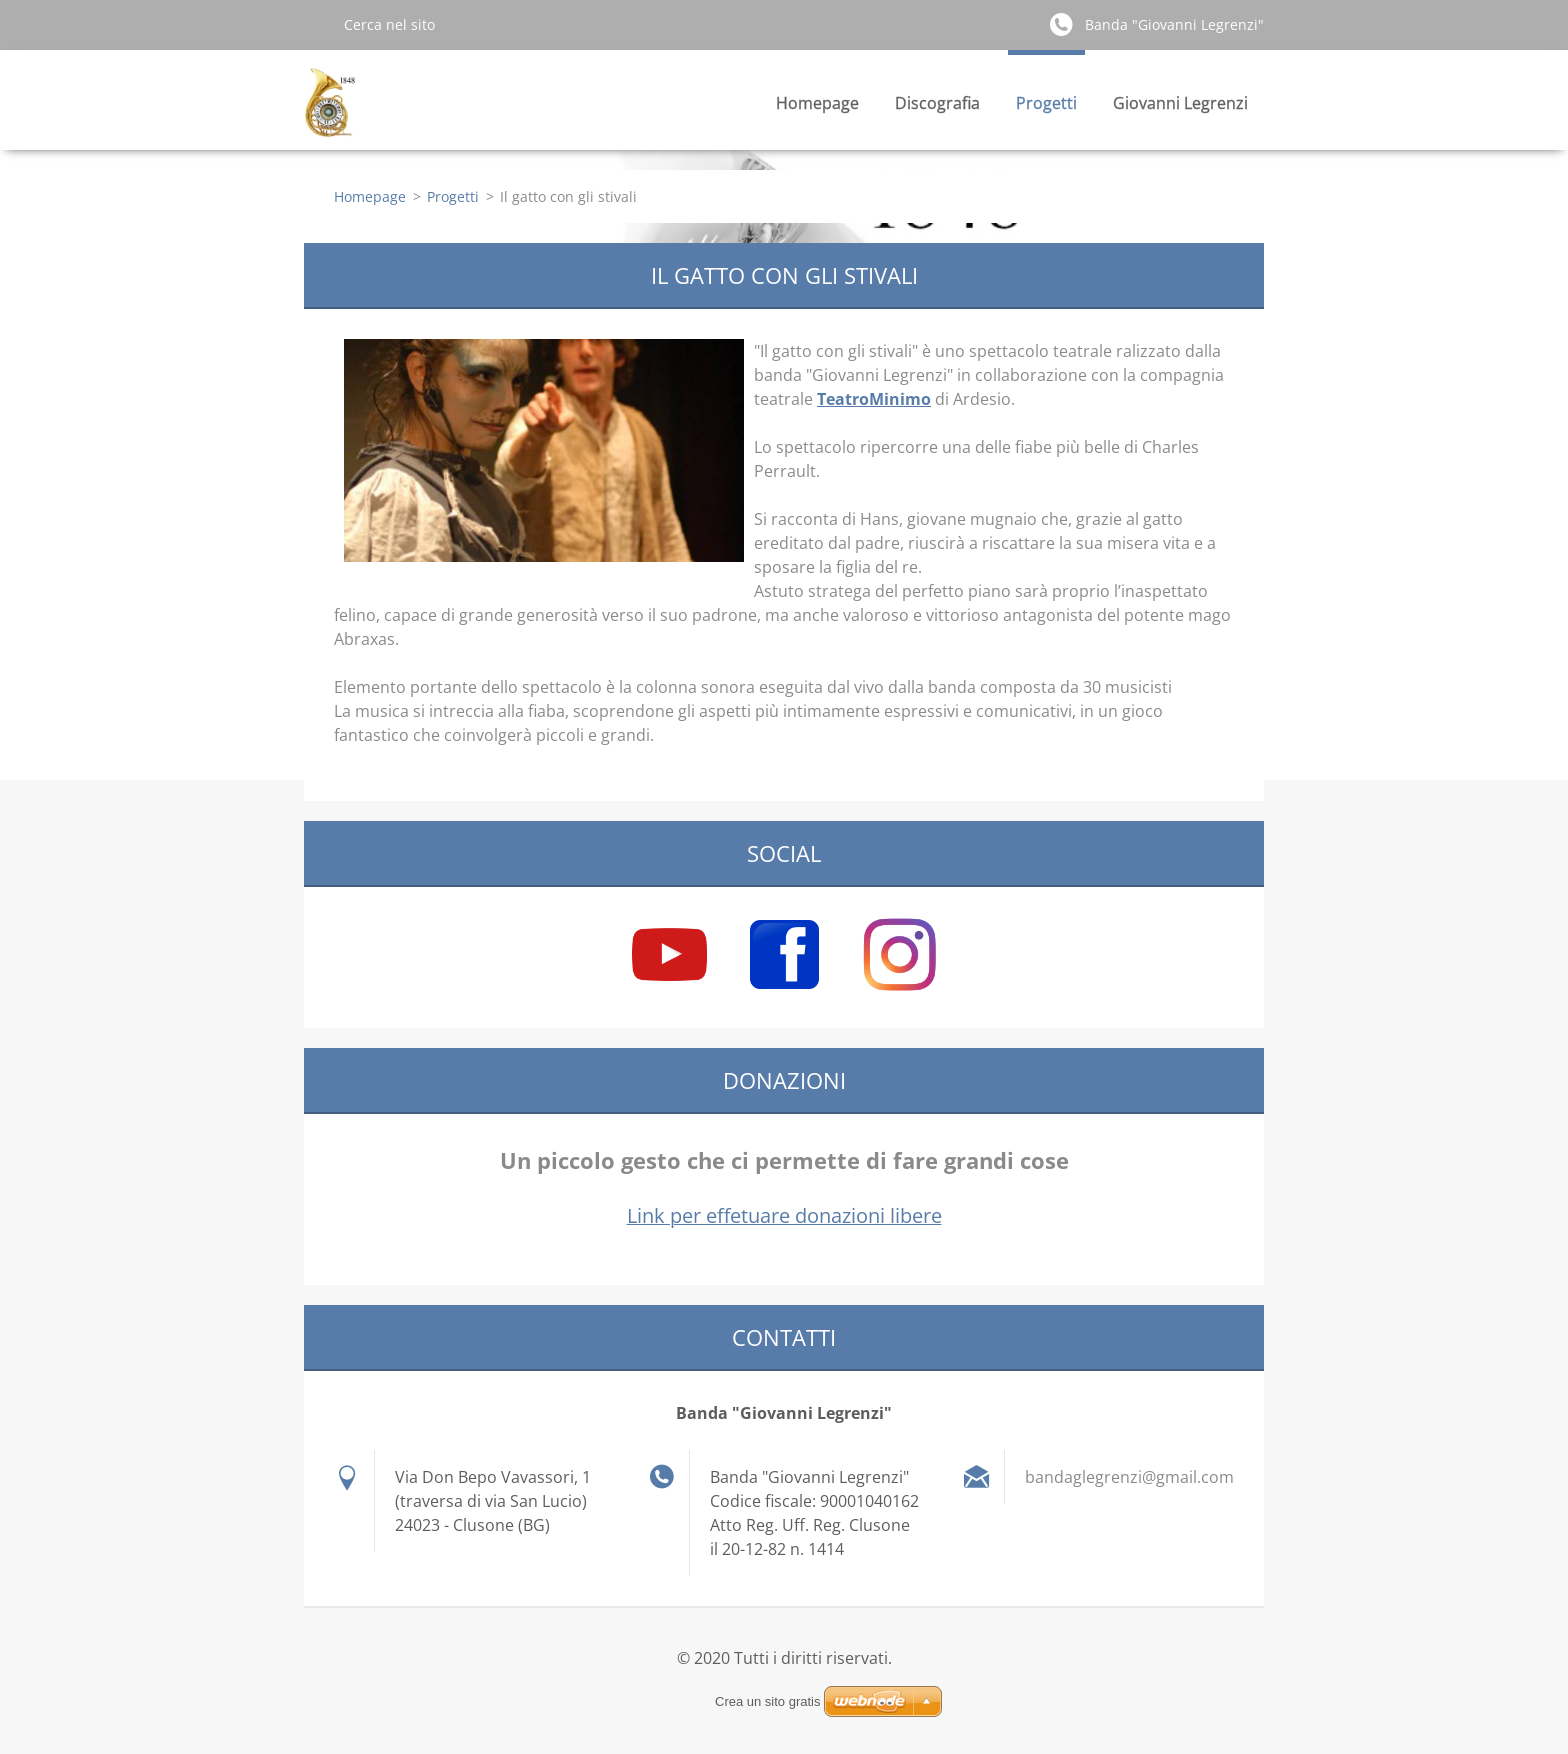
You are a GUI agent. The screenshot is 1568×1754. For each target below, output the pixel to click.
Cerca (316, 24)
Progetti (1046, 103)
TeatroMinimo (874, 399)
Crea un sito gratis (768, 1701)
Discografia (937, 103)
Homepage (817, 103)
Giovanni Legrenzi (1180, 103)
